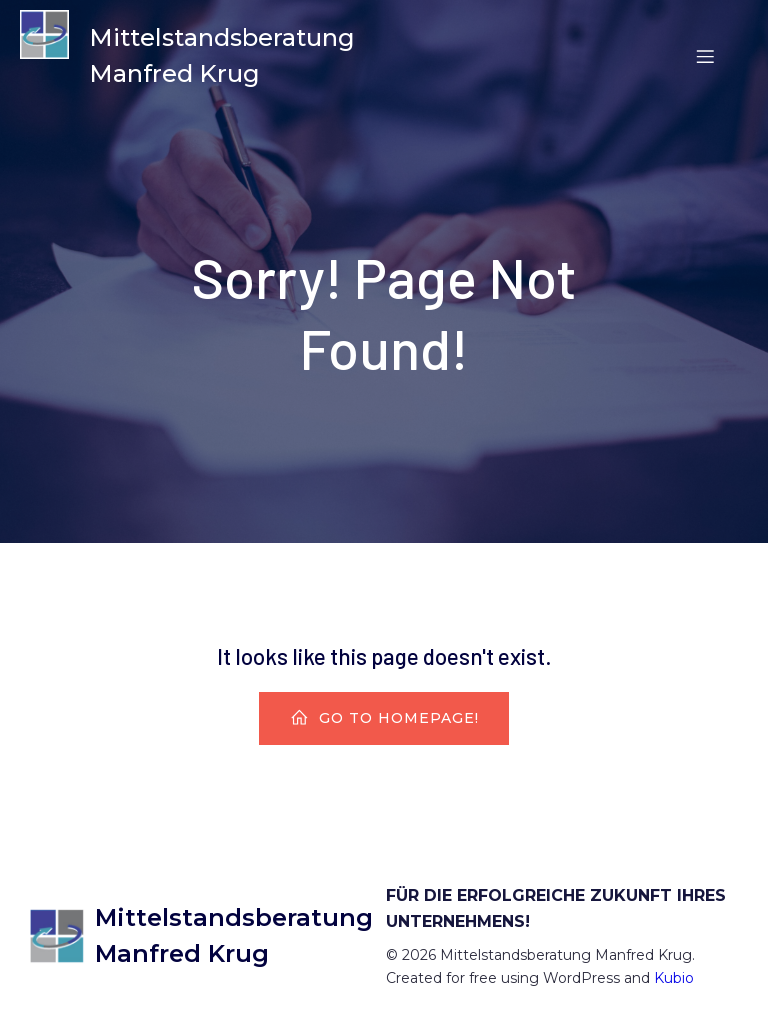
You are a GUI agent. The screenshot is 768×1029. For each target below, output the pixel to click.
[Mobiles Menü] (705, 56)
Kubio (674, 978)
